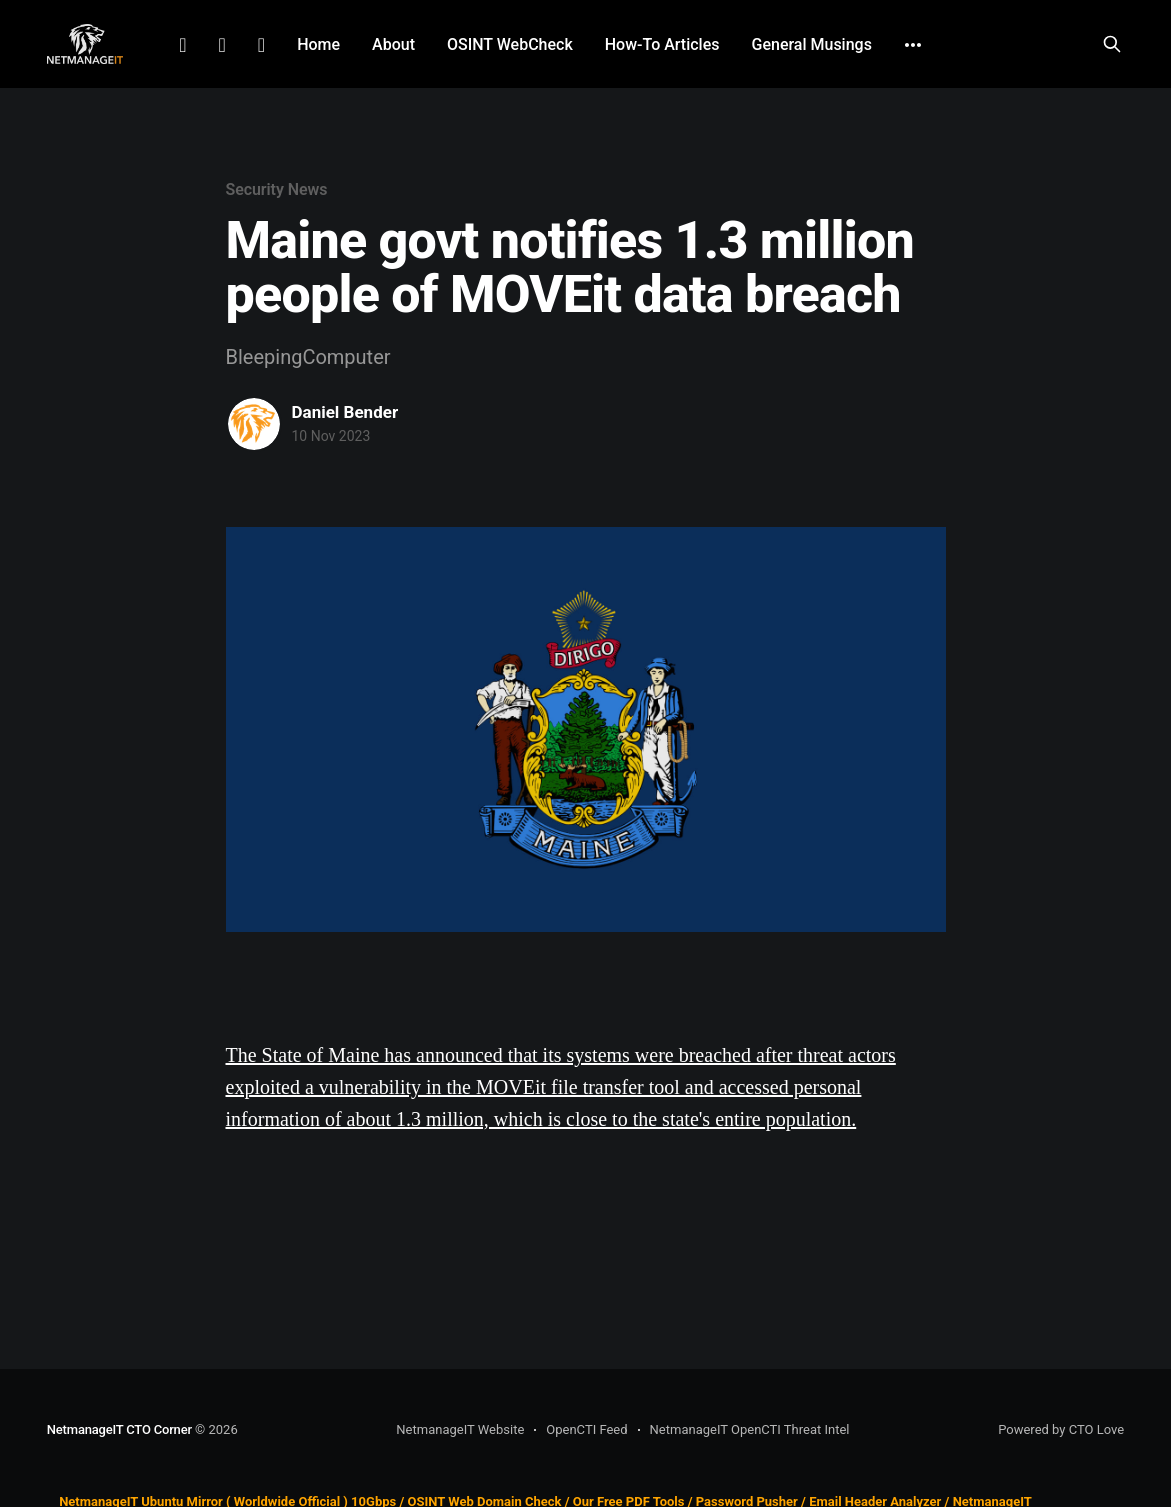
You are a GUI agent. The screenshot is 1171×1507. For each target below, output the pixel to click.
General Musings (812, 44)
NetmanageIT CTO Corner (119, 1429)
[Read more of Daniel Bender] (254, 424)
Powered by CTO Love (1061, 1429)
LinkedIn (182, 45)
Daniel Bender (345, 412)
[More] (913, 45)
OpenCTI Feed (586, 1429)
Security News (277, 189)
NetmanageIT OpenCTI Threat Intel (750, 1429)
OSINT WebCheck (510, 44)
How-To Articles (662, 44)
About (393, 44)
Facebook (222, 45)
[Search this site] (1112, 44)
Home (318, 44)
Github (261, 45)
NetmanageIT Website (460, 1429)
